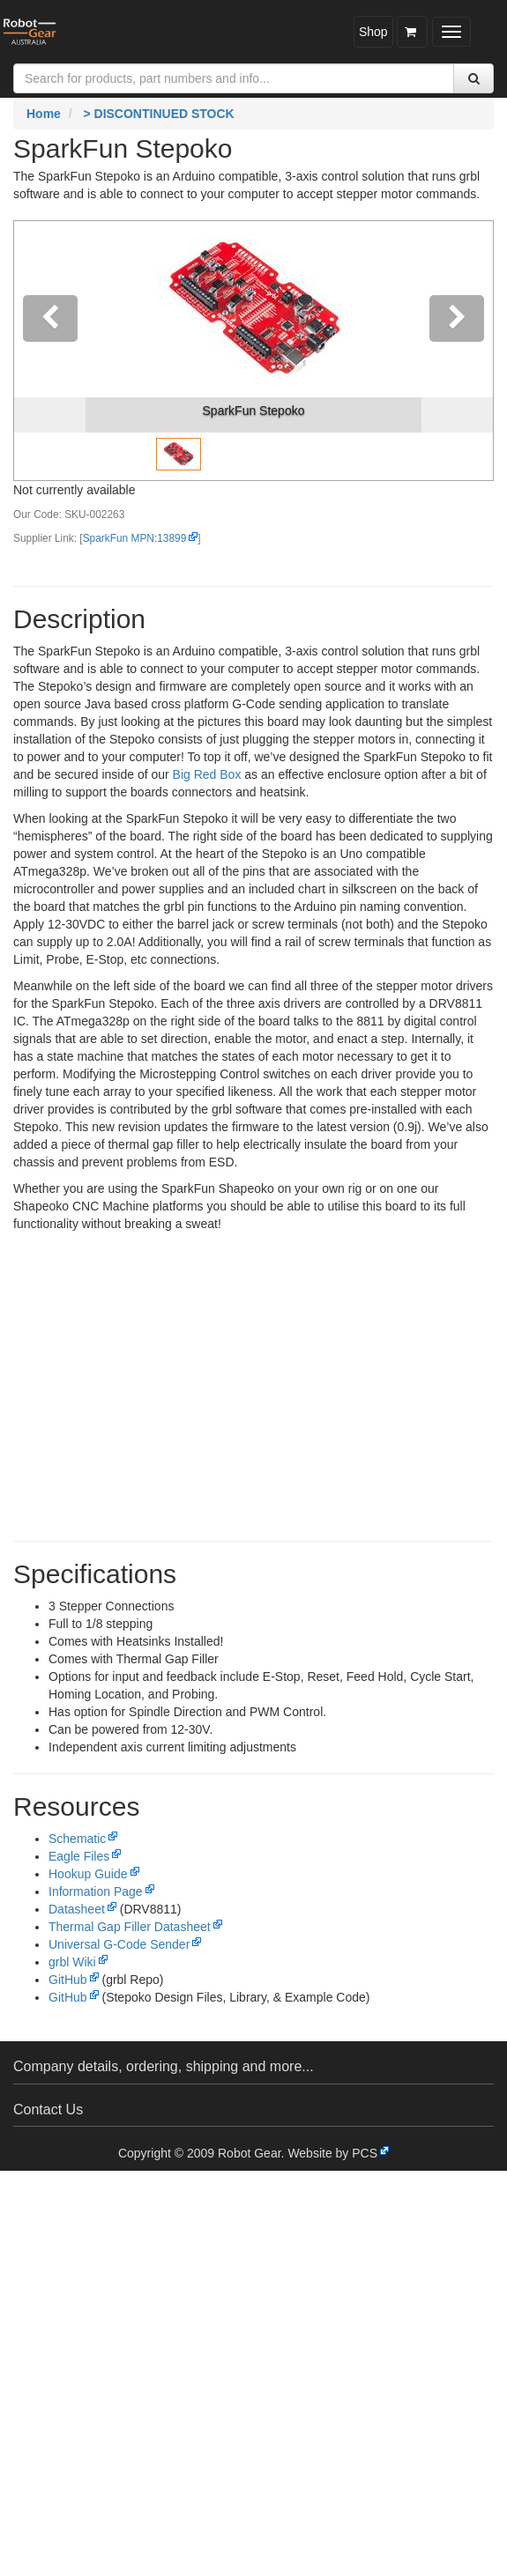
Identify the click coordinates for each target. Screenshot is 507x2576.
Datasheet (76, 1909)
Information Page (95, 1891)
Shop (373, 32)
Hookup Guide (88, 1874)
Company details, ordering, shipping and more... (163, 2066)
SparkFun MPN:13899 (135, 538)
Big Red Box (207, 774)
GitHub (67, 1980)
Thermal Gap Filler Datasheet (129, 1927)
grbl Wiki (72, 1962)
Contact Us (48, 2109)
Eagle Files (78, 1856)
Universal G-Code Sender (119, 1944)
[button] (50, 350)
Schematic (77, 1839)
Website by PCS (332, 2153)
